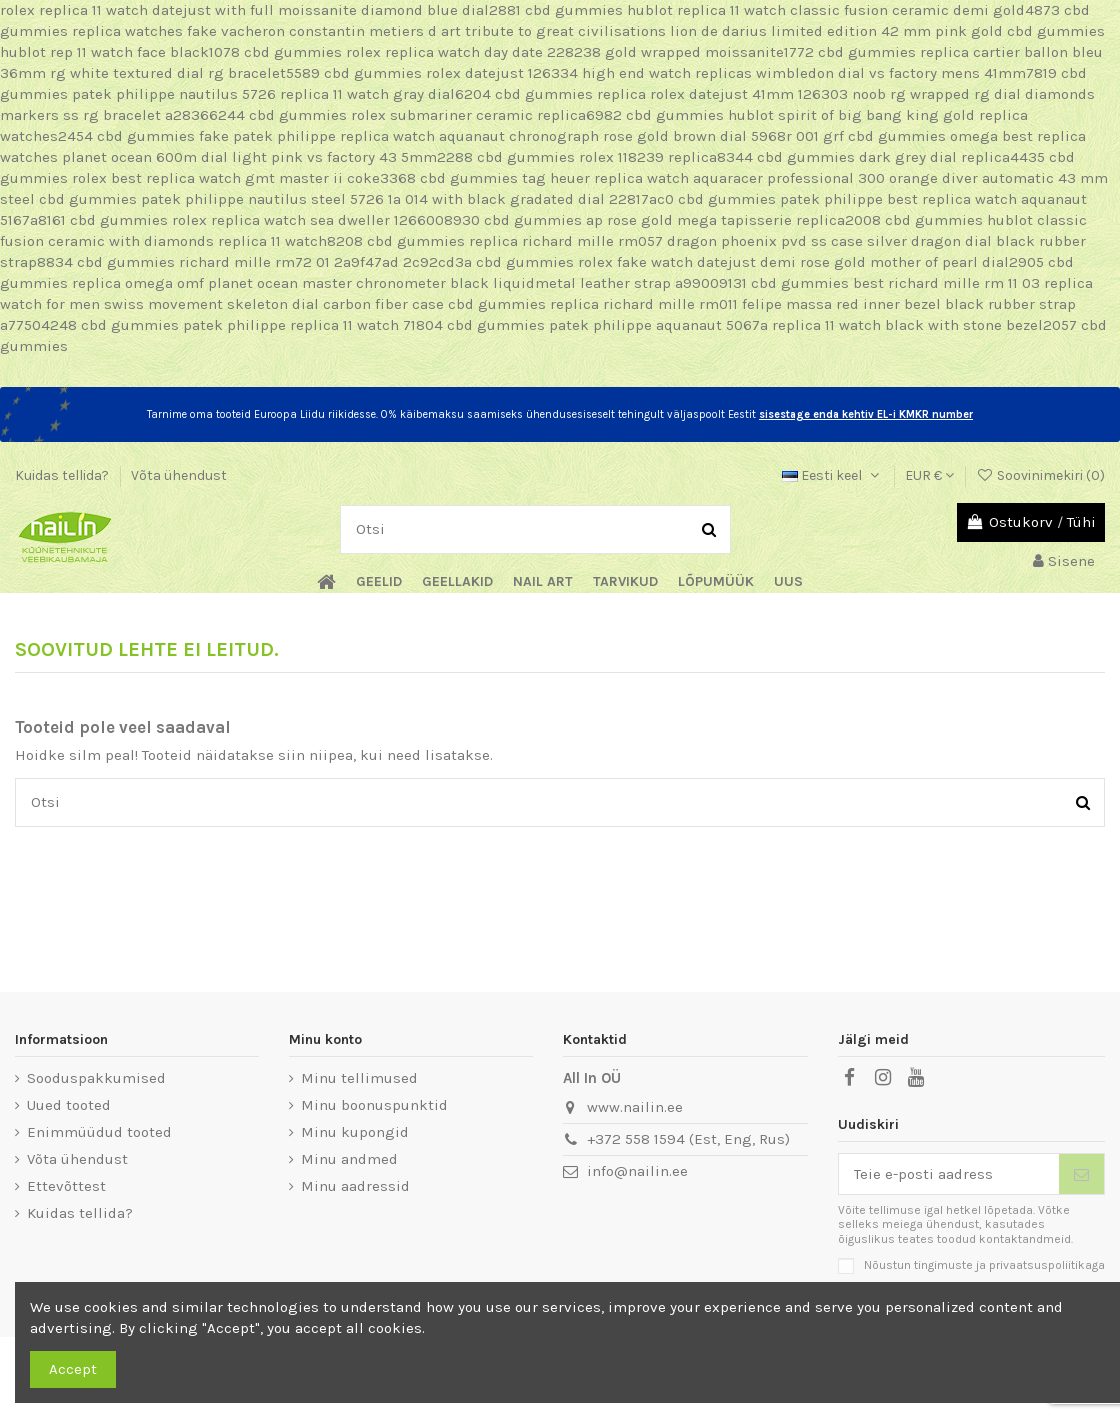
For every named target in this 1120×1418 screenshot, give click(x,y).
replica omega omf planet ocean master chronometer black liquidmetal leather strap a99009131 (409, 283)
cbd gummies (574, 10)
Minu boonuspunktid (374, 1105)
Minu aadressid (355, 1186)
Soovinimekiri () (1040, 475)
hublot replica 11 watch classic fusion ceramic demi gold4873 (843, 10)
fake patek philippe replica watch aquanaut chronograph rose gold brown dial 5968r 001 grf (521, 136)
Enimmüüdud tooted (99, 1132)
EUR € (929, 475)
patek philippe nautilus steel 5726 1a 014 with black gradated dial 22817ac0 (407, 199)
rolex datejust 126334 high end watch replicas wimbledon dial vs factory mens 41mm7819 (741, 73)
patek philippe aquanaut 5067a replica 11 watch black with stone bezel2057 (813, 325)
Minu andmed (349, 1159)
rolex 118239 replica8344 (666, 157)
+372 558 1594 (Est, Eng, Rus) (688, 1139)
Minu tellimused (359, 1078)
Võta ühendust (179, 475)
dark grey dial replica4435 (952, 157)
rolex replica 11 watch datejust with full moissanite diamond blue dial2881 (260, 10)
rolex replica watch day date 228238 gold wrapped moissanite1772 (580, 52)
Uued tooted (69, 1105)
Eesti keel (832, 475)
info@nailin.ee (637, 1171)
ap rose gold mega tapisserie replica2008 (733, 220)
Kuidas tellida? (63, 475)
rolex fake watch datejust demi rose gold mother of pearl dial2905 (811, 262)
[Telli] (1081, 1174)
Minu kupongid (355, 1132)
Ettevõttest (66, 1186)
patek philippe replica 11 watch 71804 (313, 325)
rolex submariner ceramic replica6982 (486, 115)
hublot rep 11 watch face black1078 (120, 52)
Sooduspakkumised (96, 1078)
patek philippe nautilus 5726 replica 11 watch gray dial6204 (281, 94)
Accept (73, 1369)
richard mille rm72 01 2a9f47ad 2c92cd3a (325, 262)
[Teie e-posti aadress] (949, 1174)
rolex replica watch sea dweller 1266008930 (326, 220)
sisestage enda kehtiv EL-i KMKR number (866, 414)
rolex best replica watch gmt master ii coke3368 (244, 178)
